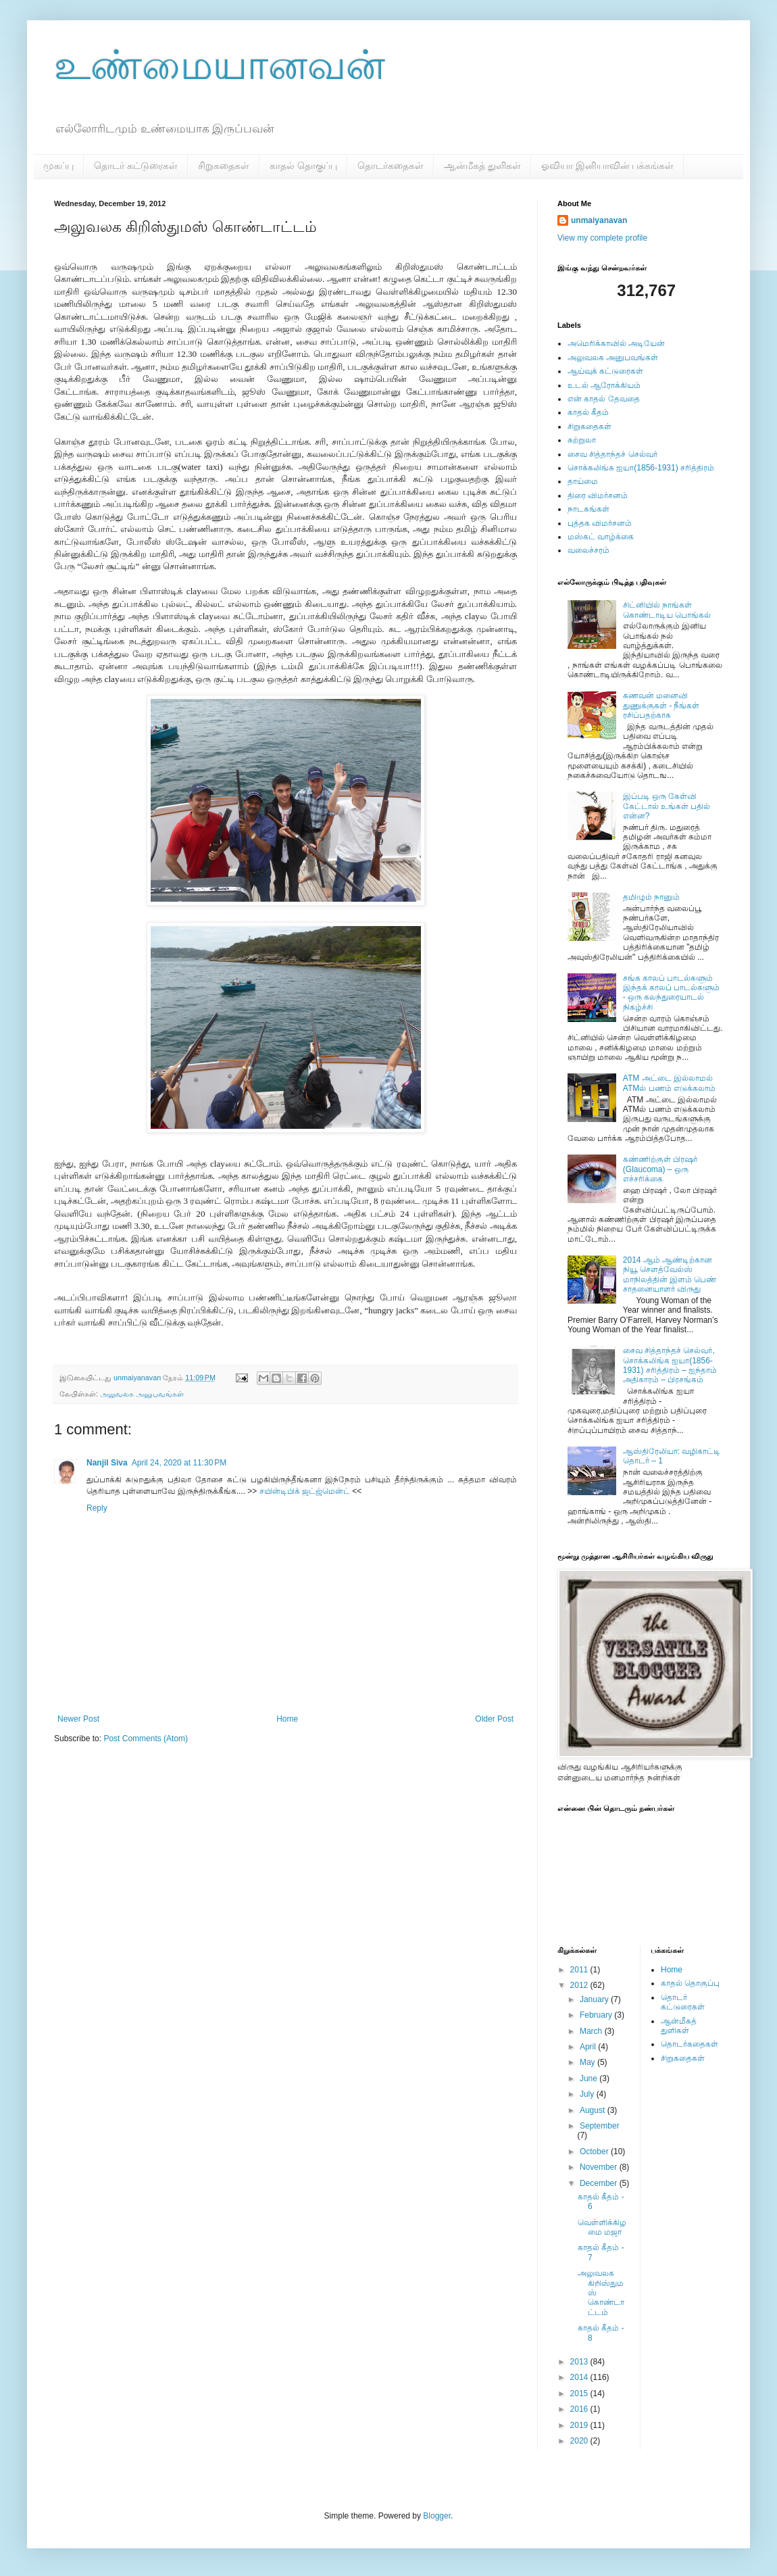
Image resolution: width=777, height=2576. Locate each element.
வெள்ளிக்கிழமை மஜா (602, 2227)
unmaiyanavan (599, 220)
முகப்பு (58, 165)
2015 (580, 2393)
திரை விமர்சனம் (598, 495)
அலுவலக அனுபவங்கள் (142, 1394)
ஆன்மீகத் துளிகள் (482, 165)
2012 (580, 1985)
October (595, 2151)
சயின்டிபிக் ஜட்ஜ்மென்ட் (304, 1491)
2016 (580, 2409)
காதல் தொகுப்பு (303, 165)
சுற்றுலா (582, 440)
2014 (580, 2377)
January (595, 1999)
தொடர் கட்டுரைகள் (136, 165)
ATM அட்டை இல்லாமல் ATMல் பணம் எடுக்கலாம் (669, 1082)
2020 (580, 2441)
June (589, 2078)
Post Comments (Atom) (145, 1738)
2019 (580, 2425)
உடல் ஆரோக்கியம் (604, 385)
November (600, 2167)
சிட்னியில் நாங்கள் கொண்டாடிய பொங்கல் (667, 609)
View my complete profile (602, 238)
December (600, 2183)
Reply (96, 1508)
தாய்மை (583, 481)
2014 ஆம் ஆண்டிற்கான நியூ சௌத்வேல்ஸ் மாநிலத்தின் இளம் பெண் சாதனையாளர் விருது (670, 1274)
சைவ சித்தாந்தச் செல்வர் (612, 454)
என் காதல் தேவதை (604, 399)
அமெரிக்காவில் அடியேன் (616, 343)
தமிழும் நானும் (651, 897)
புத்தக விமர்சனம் (600, 523)
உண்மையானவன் (219, 65)
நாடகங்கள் (588, 509)
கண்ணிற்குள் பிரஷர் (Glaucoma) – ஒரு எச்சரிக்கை (660, 1169)
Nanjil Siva (107, 1462)
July (588, 2094)
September (600, 2126)
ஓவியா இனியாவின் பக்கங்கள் (607, 165)
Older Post (494, 1719)
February (597, 2015)
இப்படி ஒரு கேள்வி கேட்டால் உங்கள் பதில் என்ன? (667, 806)
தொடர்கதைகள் (390, 165)
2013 (580, 2361)
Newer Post (78, 1719)
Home (287, 1719)
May (588, 2062)
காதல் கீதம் (588, 412)
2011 (580, 1969)
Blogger (437, 2516)
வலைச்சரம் (588, 550)
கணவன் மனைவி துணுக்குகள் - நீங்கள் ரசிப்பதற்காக (661, 705)
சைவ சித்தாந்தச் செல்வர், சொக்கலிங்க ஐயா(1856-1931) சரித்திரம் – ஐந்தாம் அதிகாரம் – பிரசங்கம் (670, 1365)
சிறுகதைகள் (223, 165)
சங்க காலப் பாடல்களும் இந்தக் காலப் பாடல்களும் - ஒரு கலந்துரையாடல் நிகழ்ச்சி (671, 992)
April (589, 2046)
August (593, 2110)
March (592, 2031)
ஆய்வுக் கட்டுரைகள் (605, 371)
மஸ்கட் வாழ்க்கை (601, 536)
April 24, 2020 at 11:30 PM (179, 1462)
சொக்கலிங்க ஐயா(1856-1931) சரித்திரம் (641, 467)
